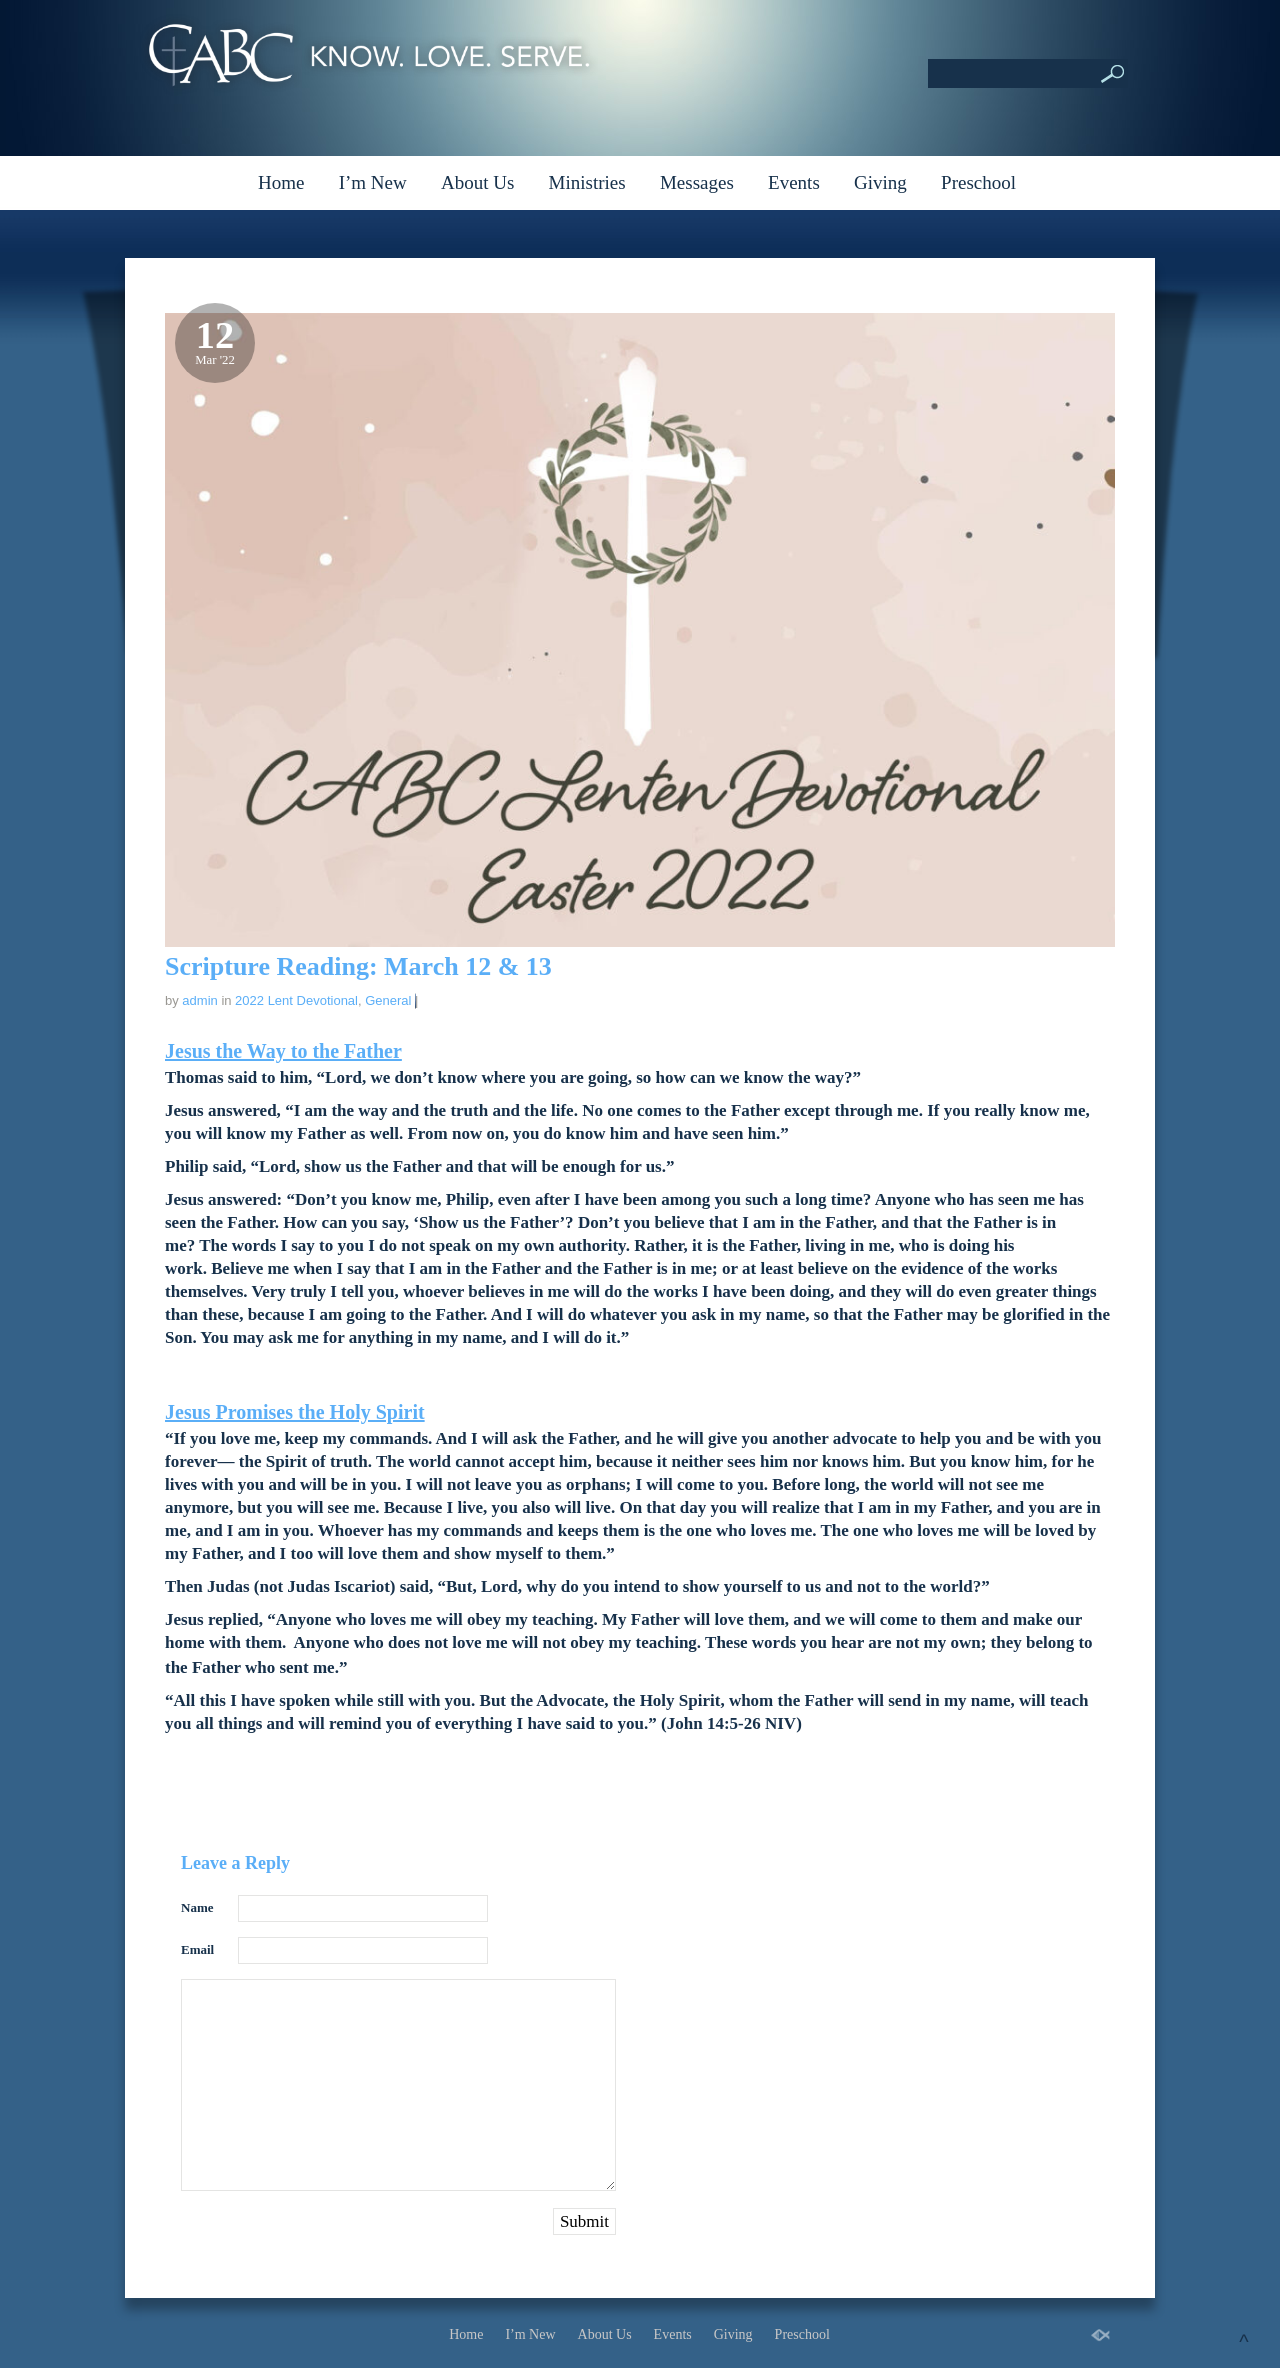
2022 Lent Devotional (296, 1000)
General (388, 1000)
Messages (697, 182)
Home (281, 182)
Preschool (978, 182)
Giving (880, 182)
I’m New (373, 182)
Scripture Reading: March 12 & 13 (358, 966)
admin (199, 1000)
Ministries (587, 182)
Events (794, 182)
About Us (477, 182)
